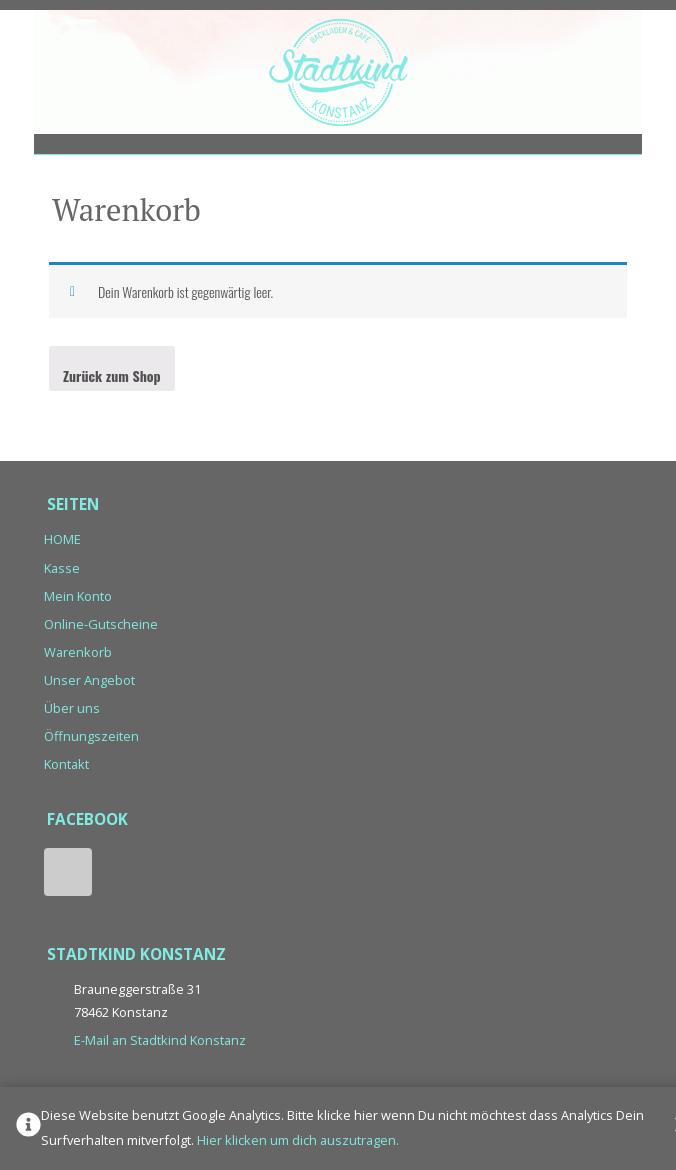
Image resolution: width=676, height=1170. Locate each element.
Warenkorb (78, 652)
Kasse (62, 568)
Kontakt (66, 764)
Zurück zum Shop (112, 375)
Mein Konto (78, 596)
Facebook (68, 872)
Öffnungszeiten (91, 736)
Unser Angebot (89, 680)
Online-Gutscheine (101, 624)
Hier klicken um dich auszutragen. (298, 1140)
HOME (62, 539)
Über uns (72, 708)
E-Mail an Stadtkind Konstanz (160, 1040)
